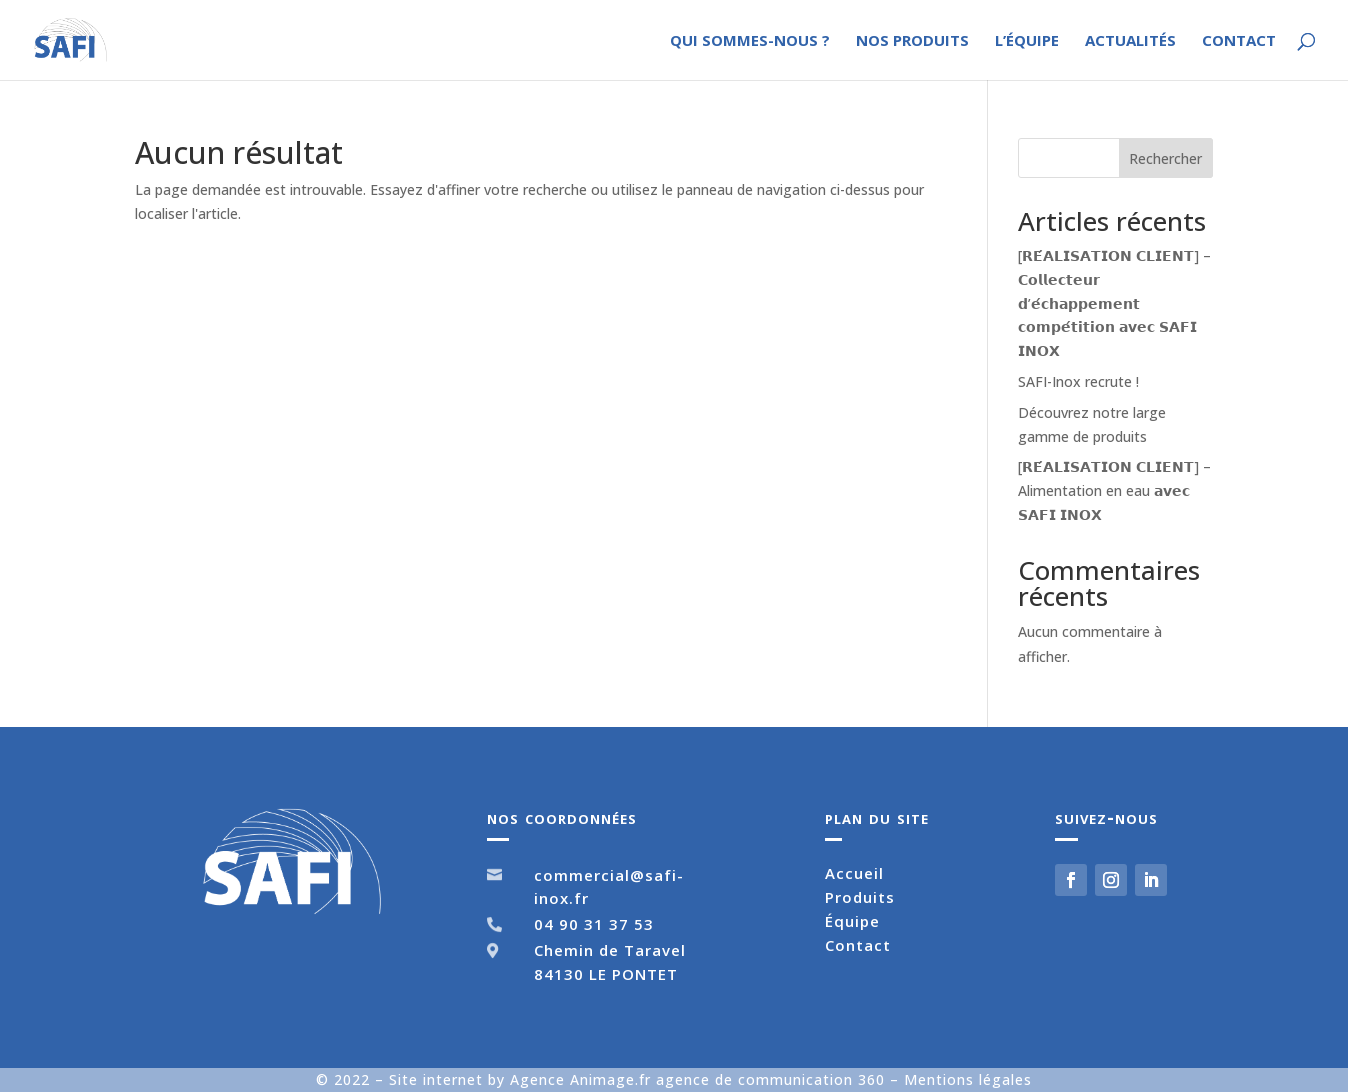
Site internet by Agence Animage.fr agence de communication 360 (639, 1079)
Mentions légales (968, 1079)
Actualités (1130, 41)
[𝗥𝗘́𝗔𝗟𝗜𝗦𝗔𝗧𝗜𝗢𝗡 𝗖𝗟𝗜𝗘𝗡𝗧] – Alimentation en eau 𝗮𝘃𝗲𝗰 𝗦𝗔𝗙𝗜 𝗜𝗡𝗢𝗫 (1114, 490)
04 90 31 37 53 (594, 924)
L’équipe (1027, 41)
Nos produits (912, 41)
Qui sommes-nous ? (750, 41)
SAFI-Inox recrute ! (1078, 381)
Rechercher (1165, 158)
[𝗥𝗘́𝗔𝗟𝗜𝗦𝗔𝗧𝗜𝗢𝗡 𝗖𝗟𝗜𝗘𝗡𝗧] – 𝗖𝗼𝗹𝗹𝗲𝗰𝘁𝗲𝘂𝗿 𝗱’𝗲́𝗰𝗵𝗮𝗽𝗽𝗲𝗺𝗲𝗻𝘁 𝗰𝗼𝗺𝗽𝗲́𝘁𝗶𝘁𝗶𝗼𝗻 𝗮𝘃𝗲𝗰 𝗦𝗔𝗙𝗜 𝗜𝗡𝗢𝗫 (1114, 303)
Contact (1239, 41)
